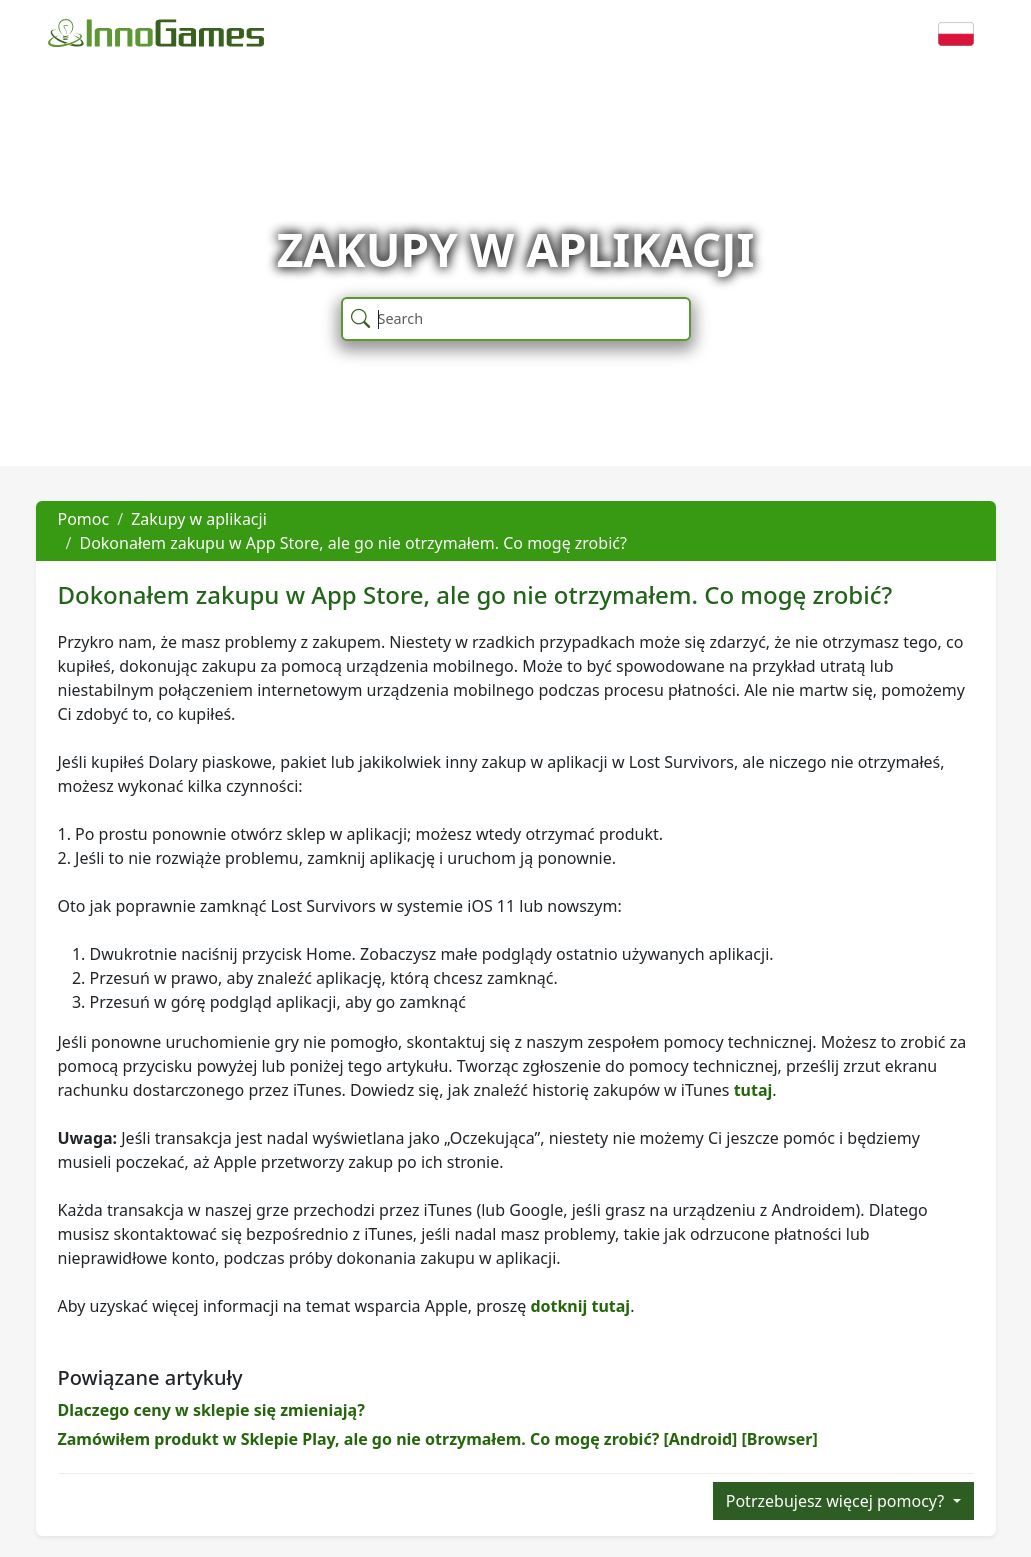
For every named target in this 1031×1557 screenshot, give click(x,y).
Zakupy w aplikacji (199, 519)
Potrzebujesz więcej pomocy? (837, 1501)
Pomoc (84, 519)
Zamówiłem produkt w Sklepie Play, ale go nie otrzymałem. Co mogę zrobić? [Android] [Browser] (438, 1439)
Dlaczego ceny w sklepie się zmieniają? (211, 1410)
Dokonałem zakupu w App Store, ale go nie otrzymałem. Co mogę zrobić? (352, 543)
